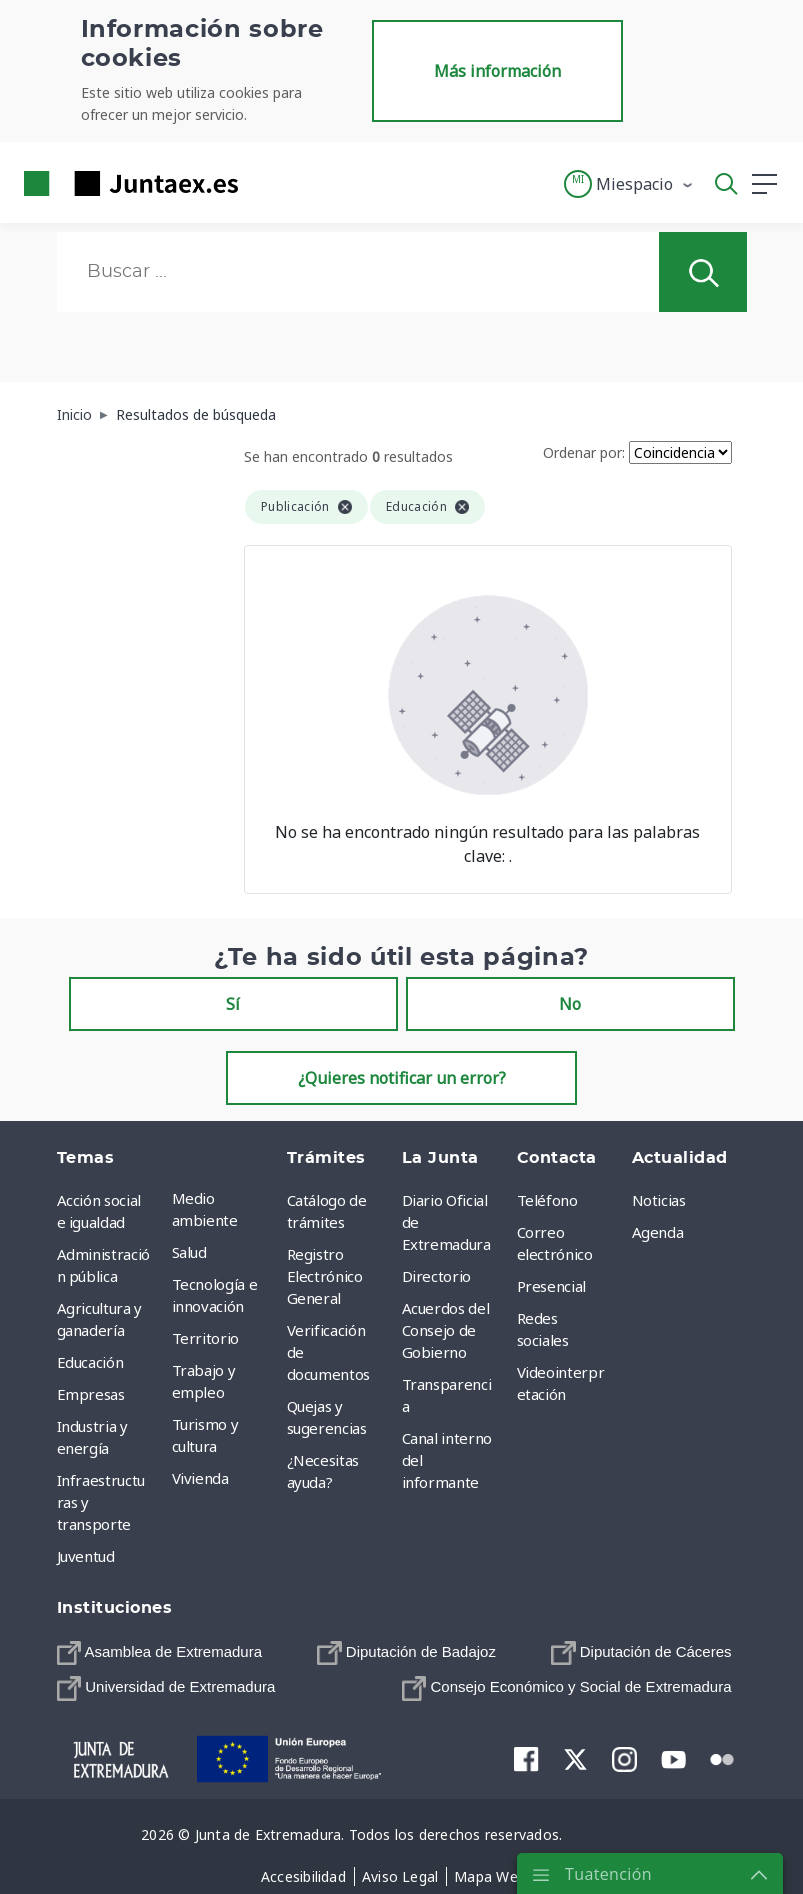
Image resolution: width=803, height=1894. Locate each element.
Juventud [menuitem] (86, 1556)
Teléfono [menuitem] (547, 1200)
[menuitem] (160, 1652)
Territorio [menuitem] (206, 1338)
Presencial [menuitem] (552, 1286)
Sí (233, 1004)
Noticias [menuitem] (659, 1200)
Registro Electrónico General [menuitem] (325, 1276)
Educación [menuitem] (90, 1362)
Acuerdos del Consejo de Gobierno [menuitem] (446, 1330)
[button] (629, 184)
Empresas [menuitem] (91, 1394)
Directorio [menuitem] (437, 1276)
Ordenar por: (584, 452)
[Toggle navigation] (266, 183)
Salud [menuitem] (189, 1252)
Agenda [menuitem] (658, 1232)
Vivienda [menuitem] (200, 1478)
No (570, 1004)
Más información (497, 71)
